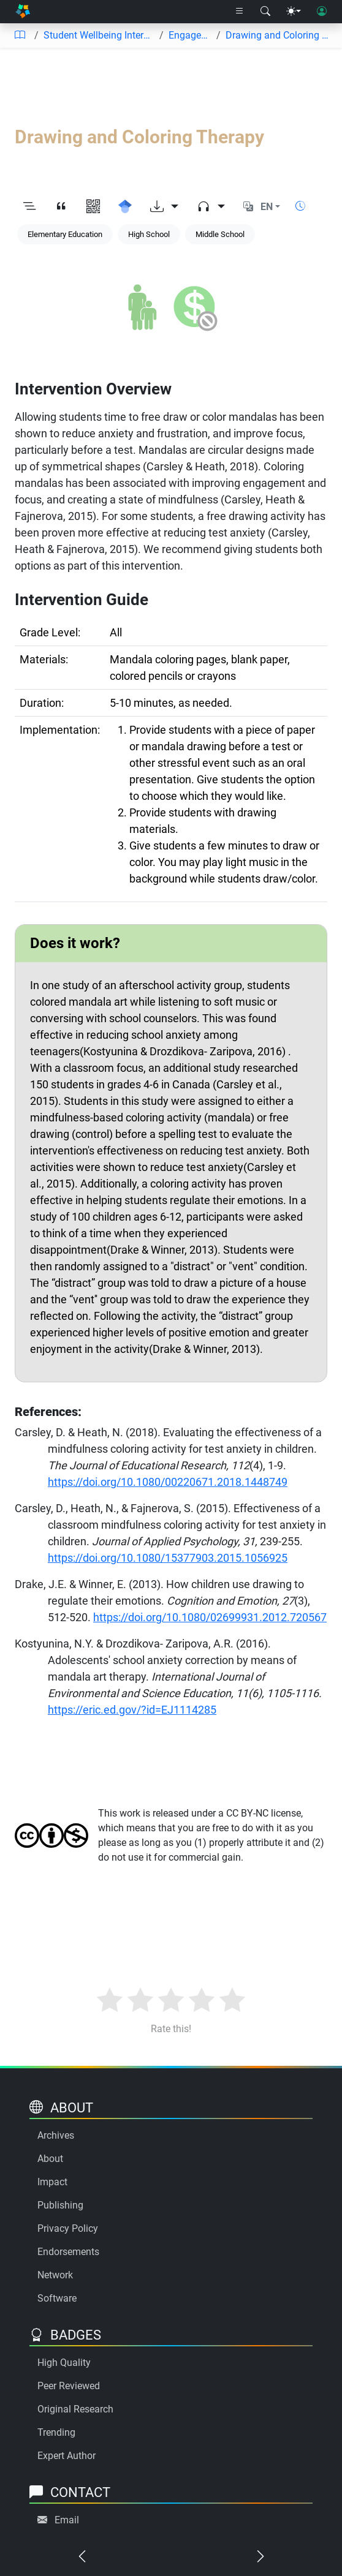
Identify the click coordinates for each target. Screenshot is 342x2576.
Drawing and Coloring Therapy (279, 35)
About (50, 2158)
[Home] (22, 11)
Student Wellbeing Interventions (99, 35)
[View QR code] (93, 207)
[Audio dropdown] (211, 207)
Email (67, 2520)
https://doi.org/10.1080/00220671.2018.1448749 (167, 1481)
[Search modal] (265, 11)
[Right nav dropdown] (240, 11)
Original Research (75, 2409)
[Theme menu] (293, 11)
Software (57, 2298)
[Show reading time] (300, 206)
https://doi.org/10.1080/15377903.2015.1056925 (167, 1557)
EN (266, 207)
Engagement (190, 35)
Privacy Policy (67, 2228)
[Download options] (164, 207)
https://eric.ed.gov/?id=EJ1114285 (132, 1709)
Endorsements (68, 2252)
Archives (55, 2135)
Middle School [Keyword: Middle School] (220, 234)
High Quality (64, 2362)
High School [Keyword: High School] (149, 234)
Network (55, 2275)
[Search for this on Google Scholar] (125, 207)
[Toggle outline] (29, 207)
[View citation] (61, 207)
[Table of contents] (19, 35)
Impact (52, 2182)
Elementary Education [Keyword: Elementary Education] (65, 234)
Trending (56, 2432)
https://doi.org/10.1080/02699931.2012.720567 (210, 1617)
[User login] (322, 11)
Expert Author (66, 2455)
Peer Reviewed (68, 2386)
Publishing (60, 2205)
